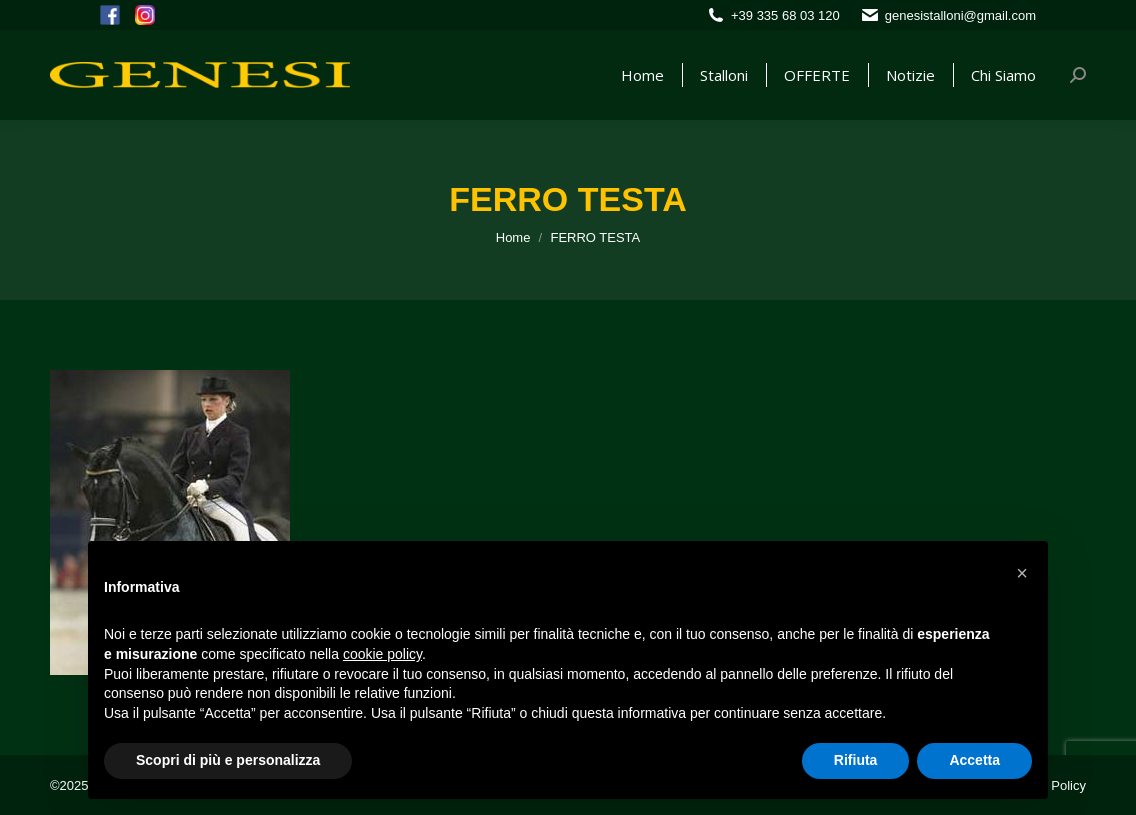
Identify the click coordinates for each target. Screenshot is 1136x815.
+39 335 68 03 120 (785, 15)
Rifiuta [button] (856, 760)
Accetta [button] (974, 760)
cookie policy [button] (382, 654)
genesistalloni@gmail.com (960, 15)
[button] (1022, 573)
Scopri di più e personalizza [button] (228, 760)
